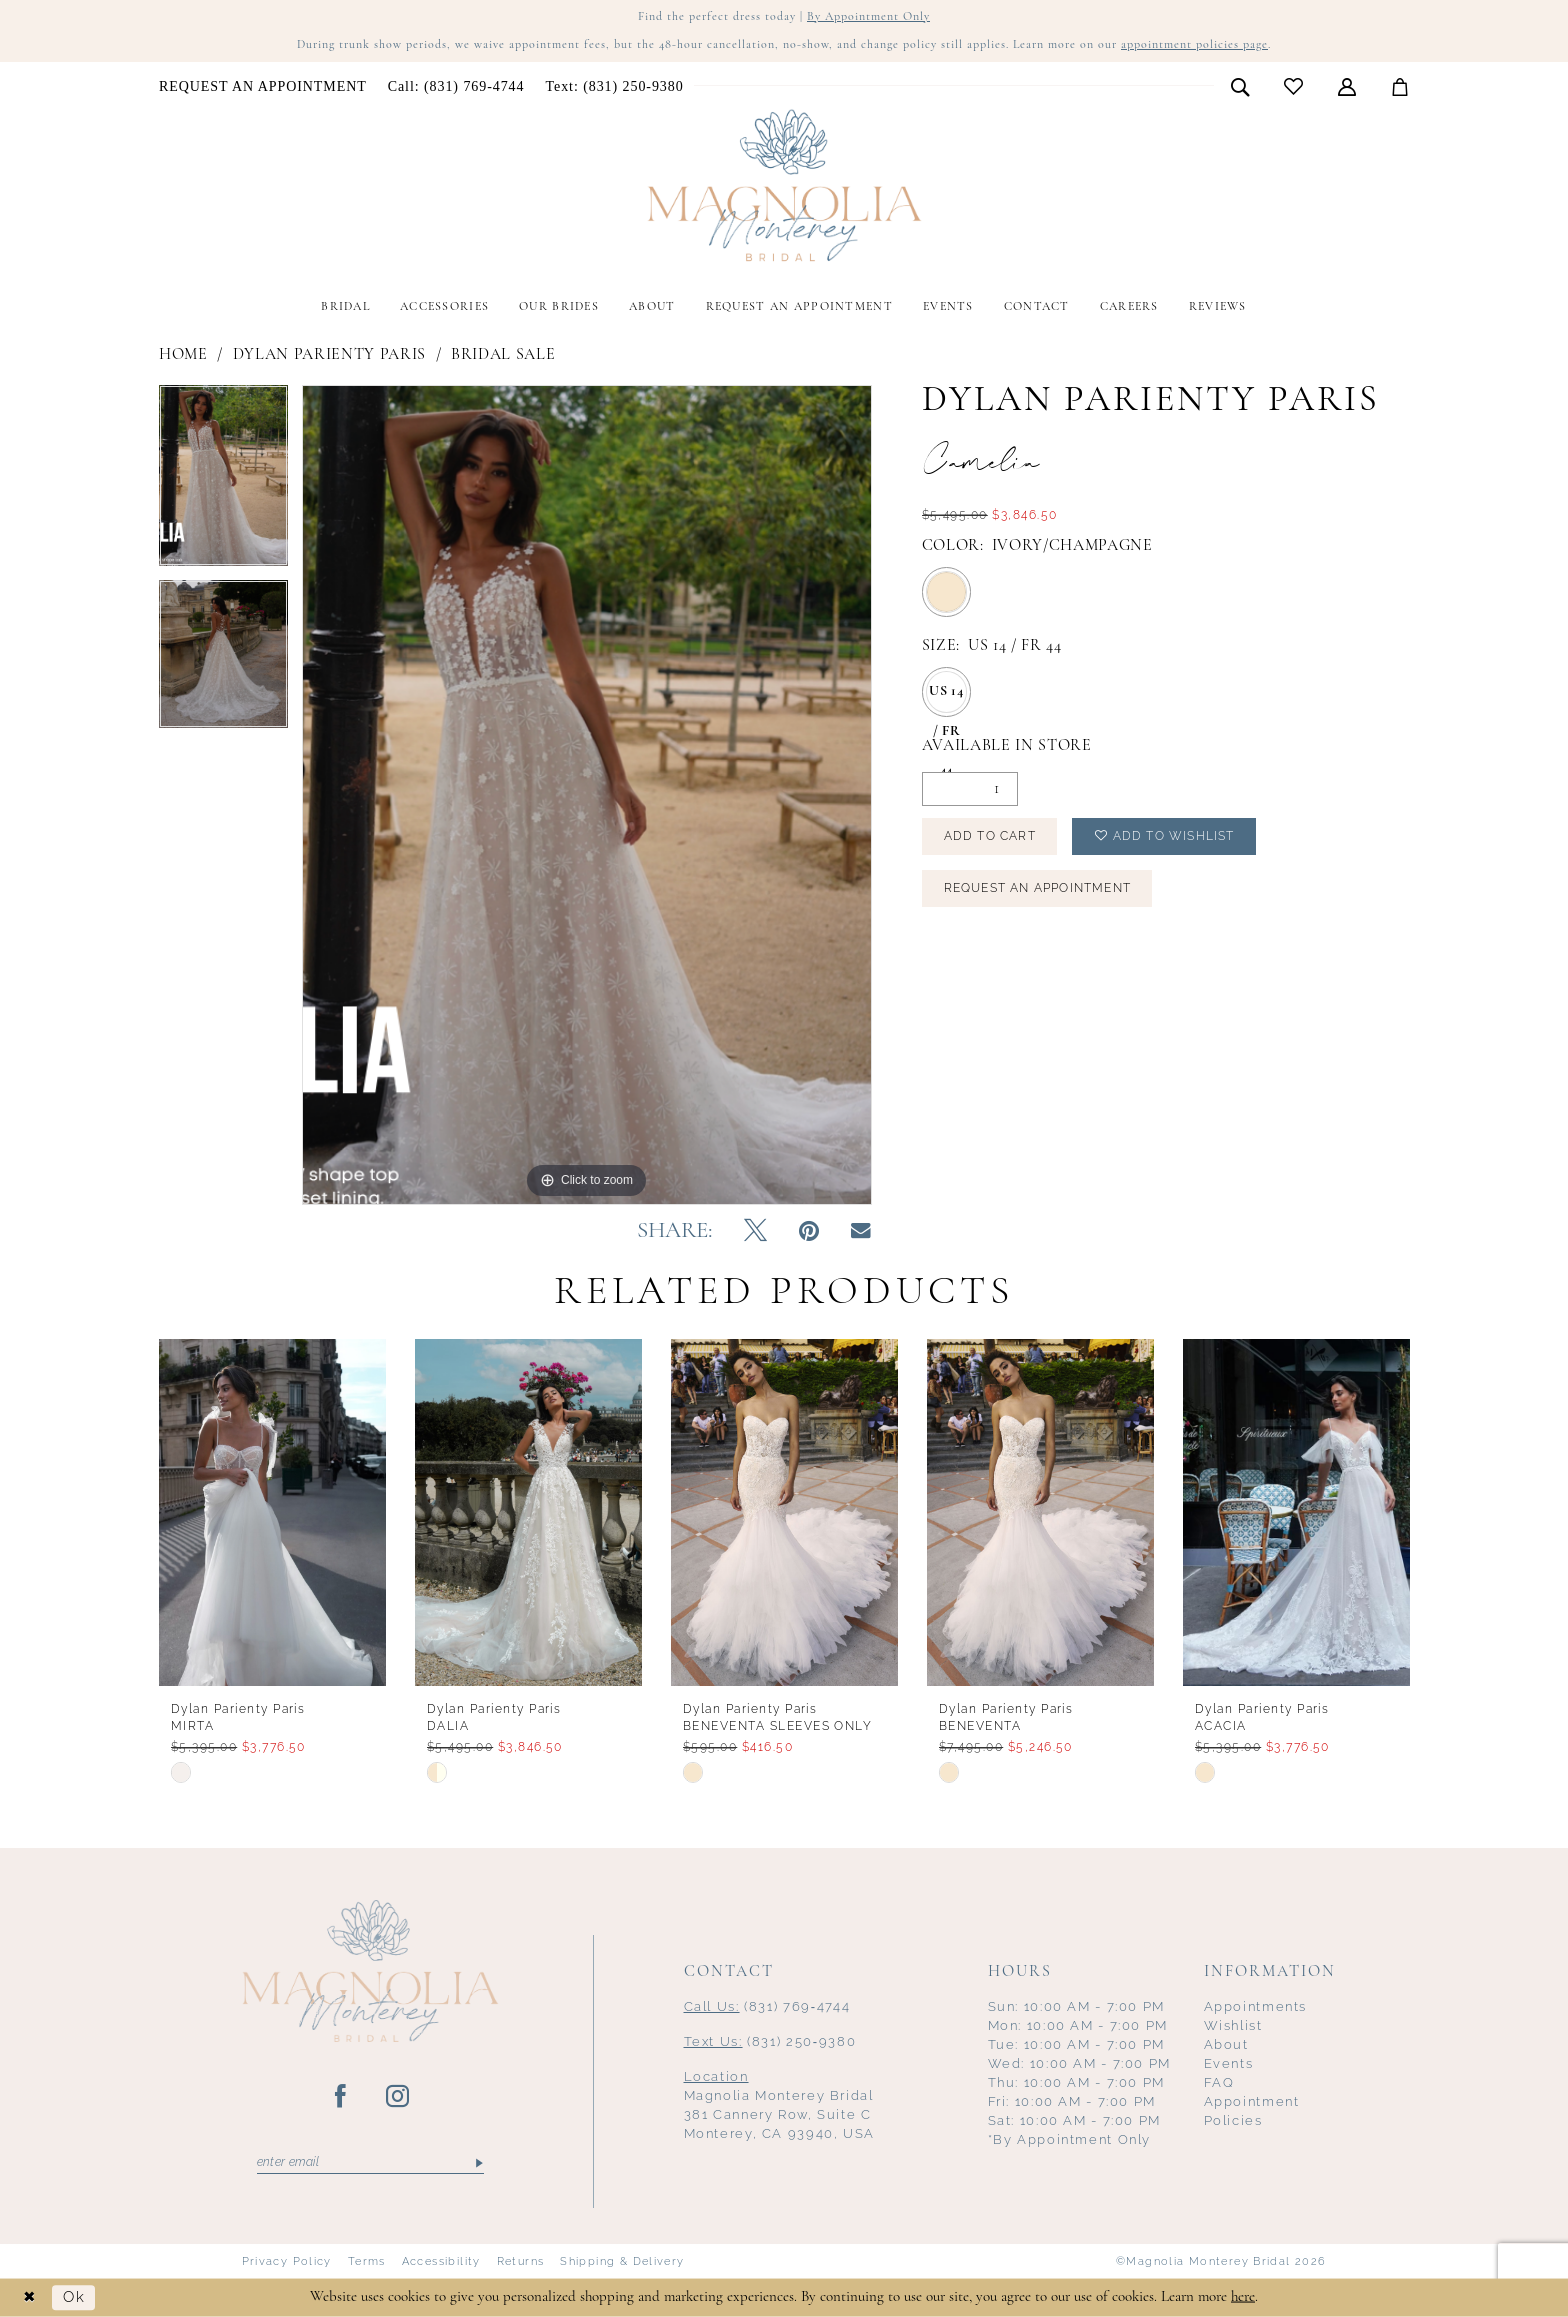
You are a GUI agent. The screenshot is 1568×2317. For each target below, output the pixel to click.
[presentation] (272, 1512)
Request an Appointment (1037, 888)
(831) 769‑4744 (767, 2006)
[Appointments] (263, 87)
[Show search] (1240, 86)
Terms (367, 2261)
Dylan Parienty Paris (329, 355)
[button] (1347, 86)
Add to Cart (990, 836)
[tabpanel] (223, 482)
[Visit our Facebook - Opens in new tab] (341, 2097)
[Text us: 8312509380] (614, 87)
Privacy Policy (287, 2261)
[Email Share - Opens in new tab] (861, 1231)
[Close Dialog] (30, 2297)
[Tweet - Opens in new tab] (755, 1232)
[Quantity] (970, 789)
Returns (521, 2261)
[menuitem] (263, 87)
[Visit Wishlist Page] (1294, 86)
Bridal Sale (503, 355)
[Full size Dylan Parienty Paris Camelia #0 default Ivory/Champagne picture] (587, 794)
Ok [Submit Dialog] (74, 2297)
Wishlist (1233, 2025)
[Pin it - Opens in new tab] (809, 1232)
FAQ (1219, 2082)
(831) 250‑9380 (770, 2041)
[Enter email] (370, 2163)
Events (1229, 2063)
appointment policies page (1194, 45)
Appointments (1256, 2006)
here (1243, 2296)
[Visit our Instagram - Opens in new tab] (398, 2097)
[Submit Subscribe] (477, 2163)
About (1226, 2044)
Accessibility (441, 2261)
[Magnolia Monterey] (784, 186)
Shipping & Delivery (622, 2261)
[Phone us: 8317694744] (456, 87)
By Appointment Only (868, 17)
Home (183, 355)
